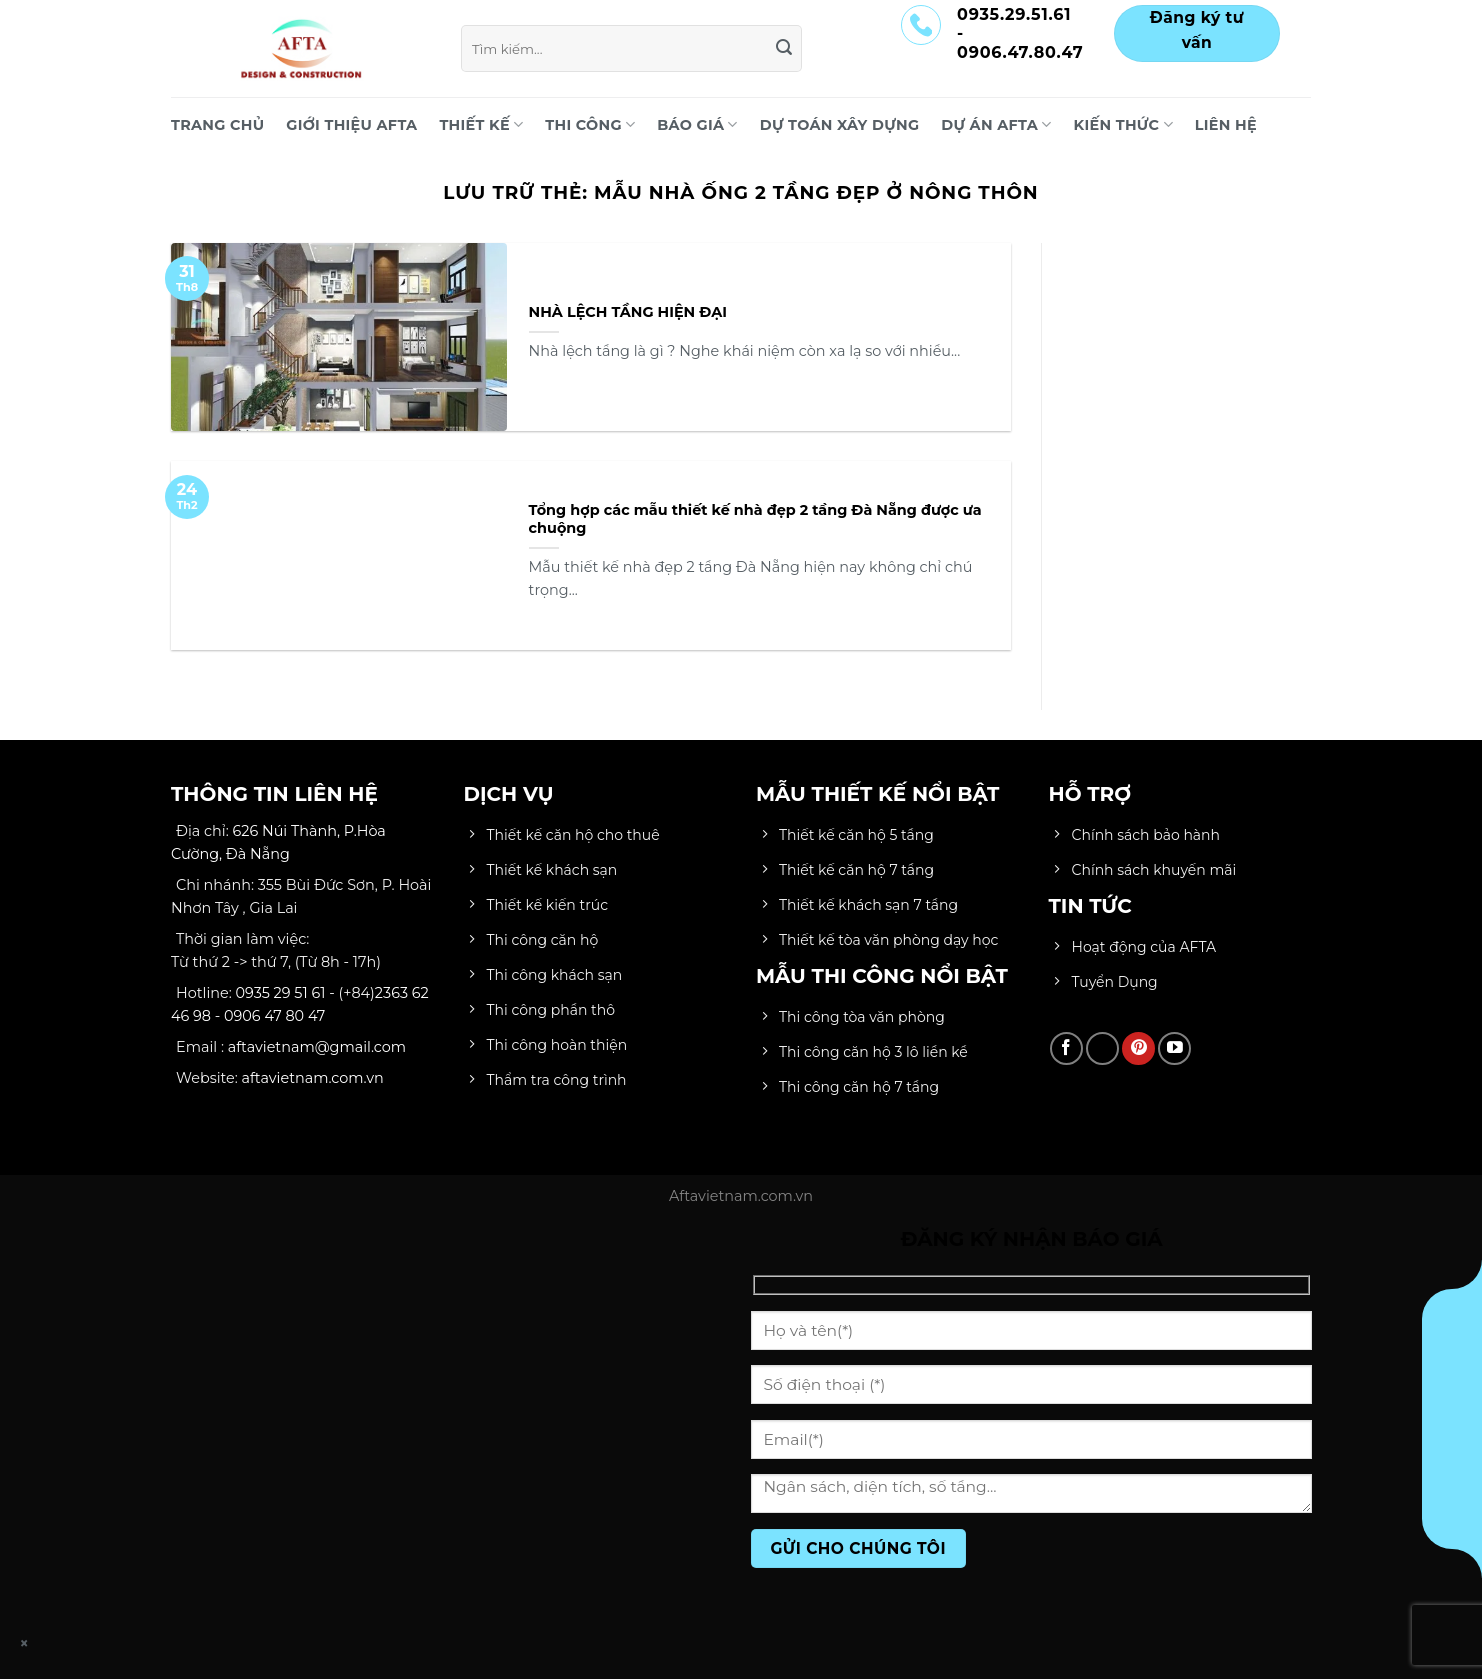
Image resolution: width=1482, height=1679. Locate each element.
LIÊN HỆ (1226, 125)
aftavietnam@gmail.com (317, 1047)
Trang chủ (217, 125)
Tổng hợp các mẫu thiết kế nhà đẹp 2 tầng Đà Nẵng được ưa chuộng (755, 519)
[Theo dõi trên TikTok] (1102, 1048)
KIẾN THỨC (1123, 124)
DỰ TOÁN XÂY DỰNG (840, 125)
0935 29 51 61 (281, 993)
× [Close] (25, 1643)
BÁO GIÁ (697, 124)
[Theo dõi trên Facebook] (1066, 1048)
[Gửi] (784, 49)
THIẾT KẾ (481, 124)
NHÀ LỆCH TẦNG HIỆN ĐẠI (628, 312)
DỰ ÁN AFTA (996, 124)
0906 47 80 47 (274, 1016)
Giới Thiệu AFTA (351, 125)
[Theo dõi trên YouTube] (1174, 1048)
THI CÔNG (590, 124)
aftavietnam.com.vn (313, 1078)
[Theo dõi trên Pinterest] (1138, 1048)
